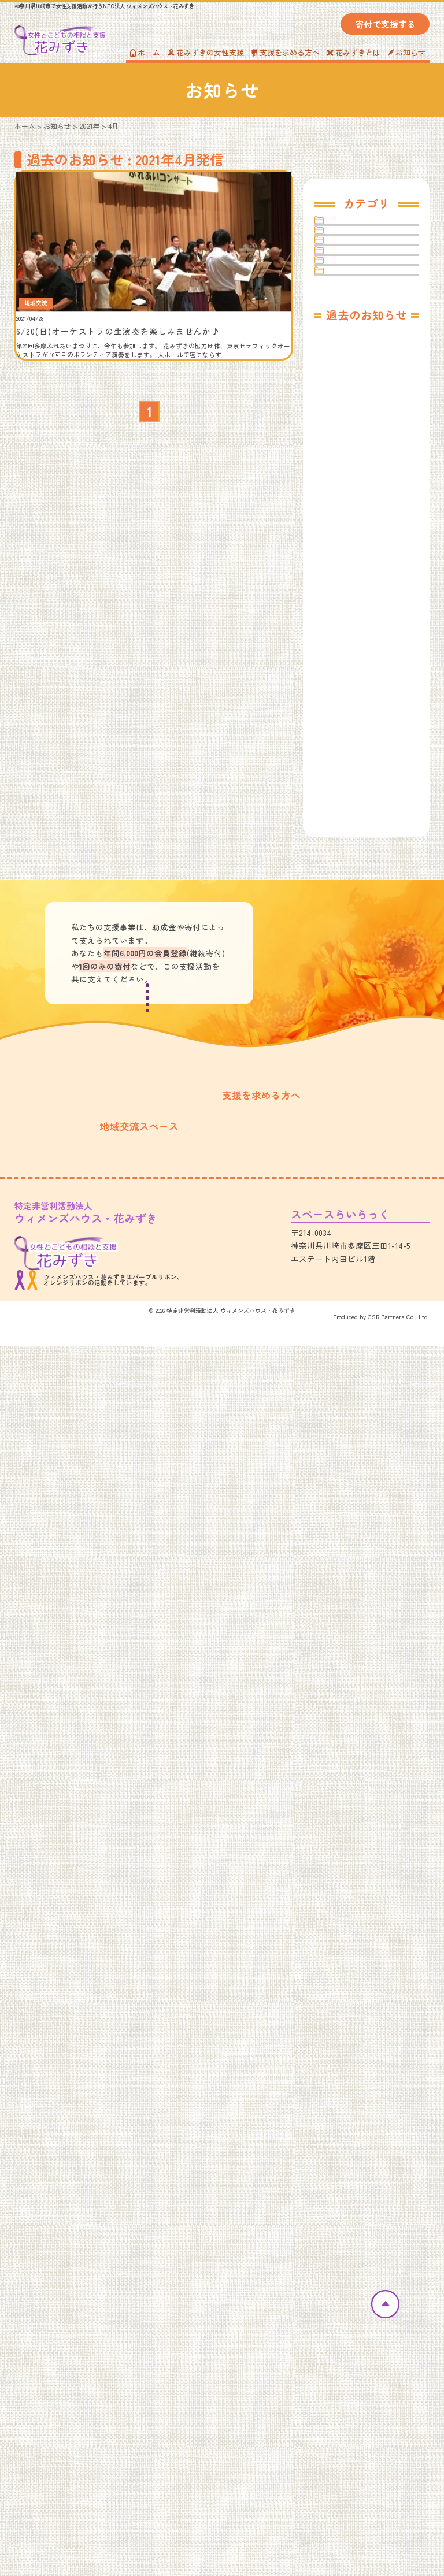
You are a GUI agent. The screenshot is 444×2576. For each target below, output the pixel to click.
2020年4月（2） (349, 1634)
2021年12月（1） (349, 1265)
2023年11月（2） (350, 897)
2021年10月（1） (350, 1308)
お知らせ (407, 52)
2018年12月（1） (350, 1937)
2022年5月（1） (348, 1157)
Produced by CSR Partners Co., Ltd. (381, 2547)
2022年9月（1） (348, 1114)
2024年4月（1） (349, 810)
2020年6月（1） (349, 1590)
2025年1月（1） (348, 658)
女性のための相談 (209, 2307)
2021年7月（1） (348, 1374)
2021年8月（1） (348, 1352)
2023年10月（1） (350, 918)
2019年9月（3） (349, 1742)
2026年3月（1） (348, 464)
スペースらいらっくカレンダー (77, 2359)
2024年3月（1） (349, 832)
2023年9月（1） (348, 940)
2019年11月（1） (349, 1698)
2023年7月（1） (348, 984)
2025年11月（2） (350, 507)
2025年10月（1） (350, 528)
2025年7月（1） (348, 572)
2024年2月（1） (349, 854)
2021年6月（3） (348, 1395)
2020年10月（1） (350, 1525)
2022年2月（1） (348, 1222)
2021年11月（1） (349, 1287)
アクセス (390, 2465)
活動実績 (36, 2307)
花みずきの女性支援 (205, 52)
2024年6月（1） (349, 767)
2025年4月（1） (349, 615)
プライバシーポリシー (363, 2345)
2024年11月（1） (350, 680)
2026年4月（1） (349, 442)
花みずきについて (59, 2293)
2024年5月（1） (349, 788)
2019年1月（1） (348, 1915)
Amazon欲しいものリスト (369, 2320)
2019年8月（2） (349, 1764)
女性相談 (349, 337)
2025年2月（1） (348, 637)
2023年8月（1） (348, 962)
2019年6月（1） (348, 1807)
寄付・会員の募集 (149, 2166)
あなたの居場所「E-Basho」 (228, 2320)
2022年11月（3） (350, 1092)
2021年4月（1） (348, 1417)
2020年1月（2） (348, 1677)
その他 (345, 228)
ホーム (145, 52)
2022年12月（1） (350, 1070)
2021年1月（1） (347, 1460)
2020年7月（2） (349, 1568)
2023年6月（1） (348, 1005)
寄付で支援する (385, 24)
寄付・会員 (353, 364)
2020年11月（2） (350, 1504)
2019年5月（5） (348, 1828)
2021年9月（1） (348, 1330)
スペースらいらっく (369, 255)
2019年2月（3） (348, 1894)
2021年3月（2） (348, 1438)
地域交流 (349, 282)
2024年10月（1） (351, 702)
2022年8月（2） (349, 1135)
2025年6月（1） (348, 594)
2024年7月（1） (349, 745)
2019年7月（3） (349, 1785)
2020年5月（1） (348, 1612)
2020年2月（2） (349, 1655)
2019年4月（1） (349, 1850)
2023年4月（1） (349, 1027)
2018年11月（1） (349, 1959)
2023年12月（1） (350, 875)
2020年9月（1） (349, 1547)
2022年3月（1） (348, 1200)
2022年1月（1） (348, 1244)
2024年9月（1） (349, 724)
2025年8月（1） (348, 550)
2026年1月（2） (348, 485)
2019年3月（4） (349, 1872)
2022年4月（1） (349, 1178)
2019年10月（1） (350, 1720)
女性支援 (349, 310)
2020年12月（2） (350, 1482)
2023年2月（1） (348, 1048)
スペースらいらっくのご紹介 (72, 2345)
